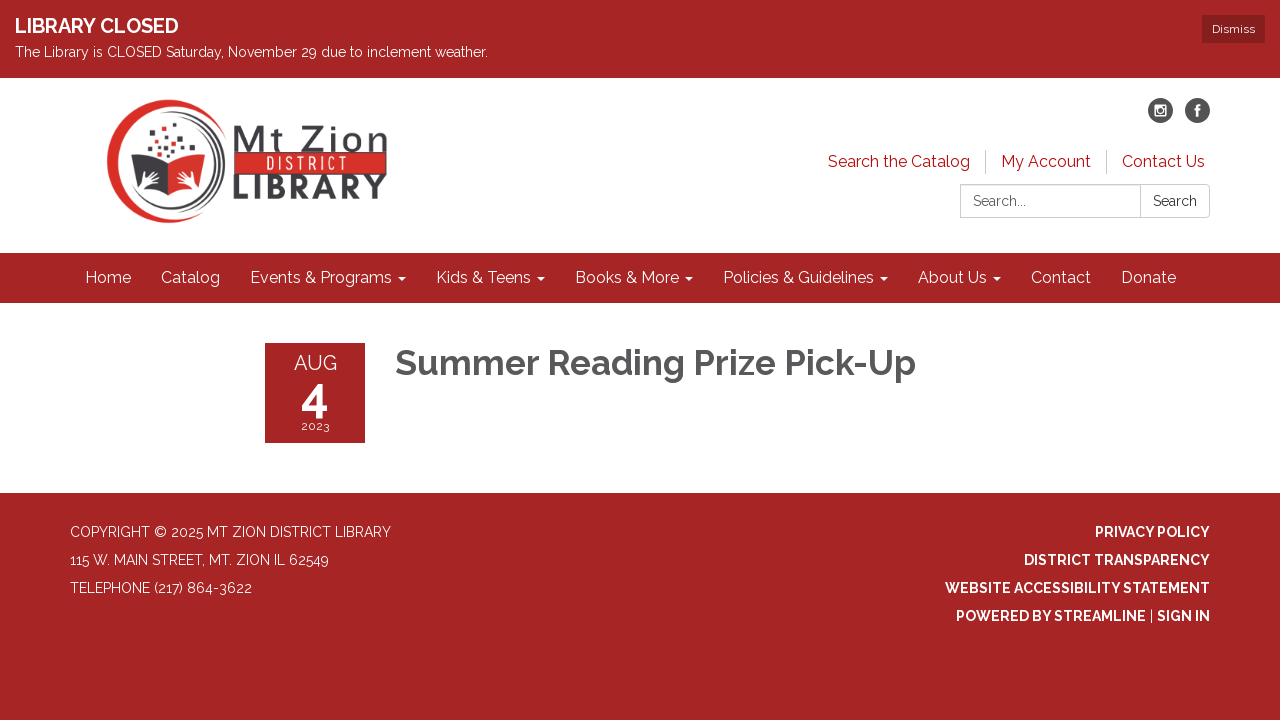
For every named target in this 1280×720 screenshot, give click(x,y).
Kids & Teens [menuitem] (483, 277)
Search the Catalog (899, 161)
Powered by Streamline (1051, 616)
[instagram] (1160, 117)
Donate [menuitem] (1148, 277)
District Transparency (1117, 560)
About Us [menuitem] (952, 277)
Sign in (1183, 616)
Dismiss (1233, 29)
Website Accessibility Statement (1077, 588)
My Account (1046, 161)
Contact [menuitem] (1061, 277)
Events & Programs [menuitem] (321, 277)
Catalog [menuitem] (190, 277)
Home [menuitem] (108, 277)
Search (1175, 201)
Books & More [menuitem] (627, 277)
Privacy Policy (1152, 532)
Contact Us (1163, 161)
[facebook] (1197, 117)
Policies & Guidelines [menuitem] (798, 277)
